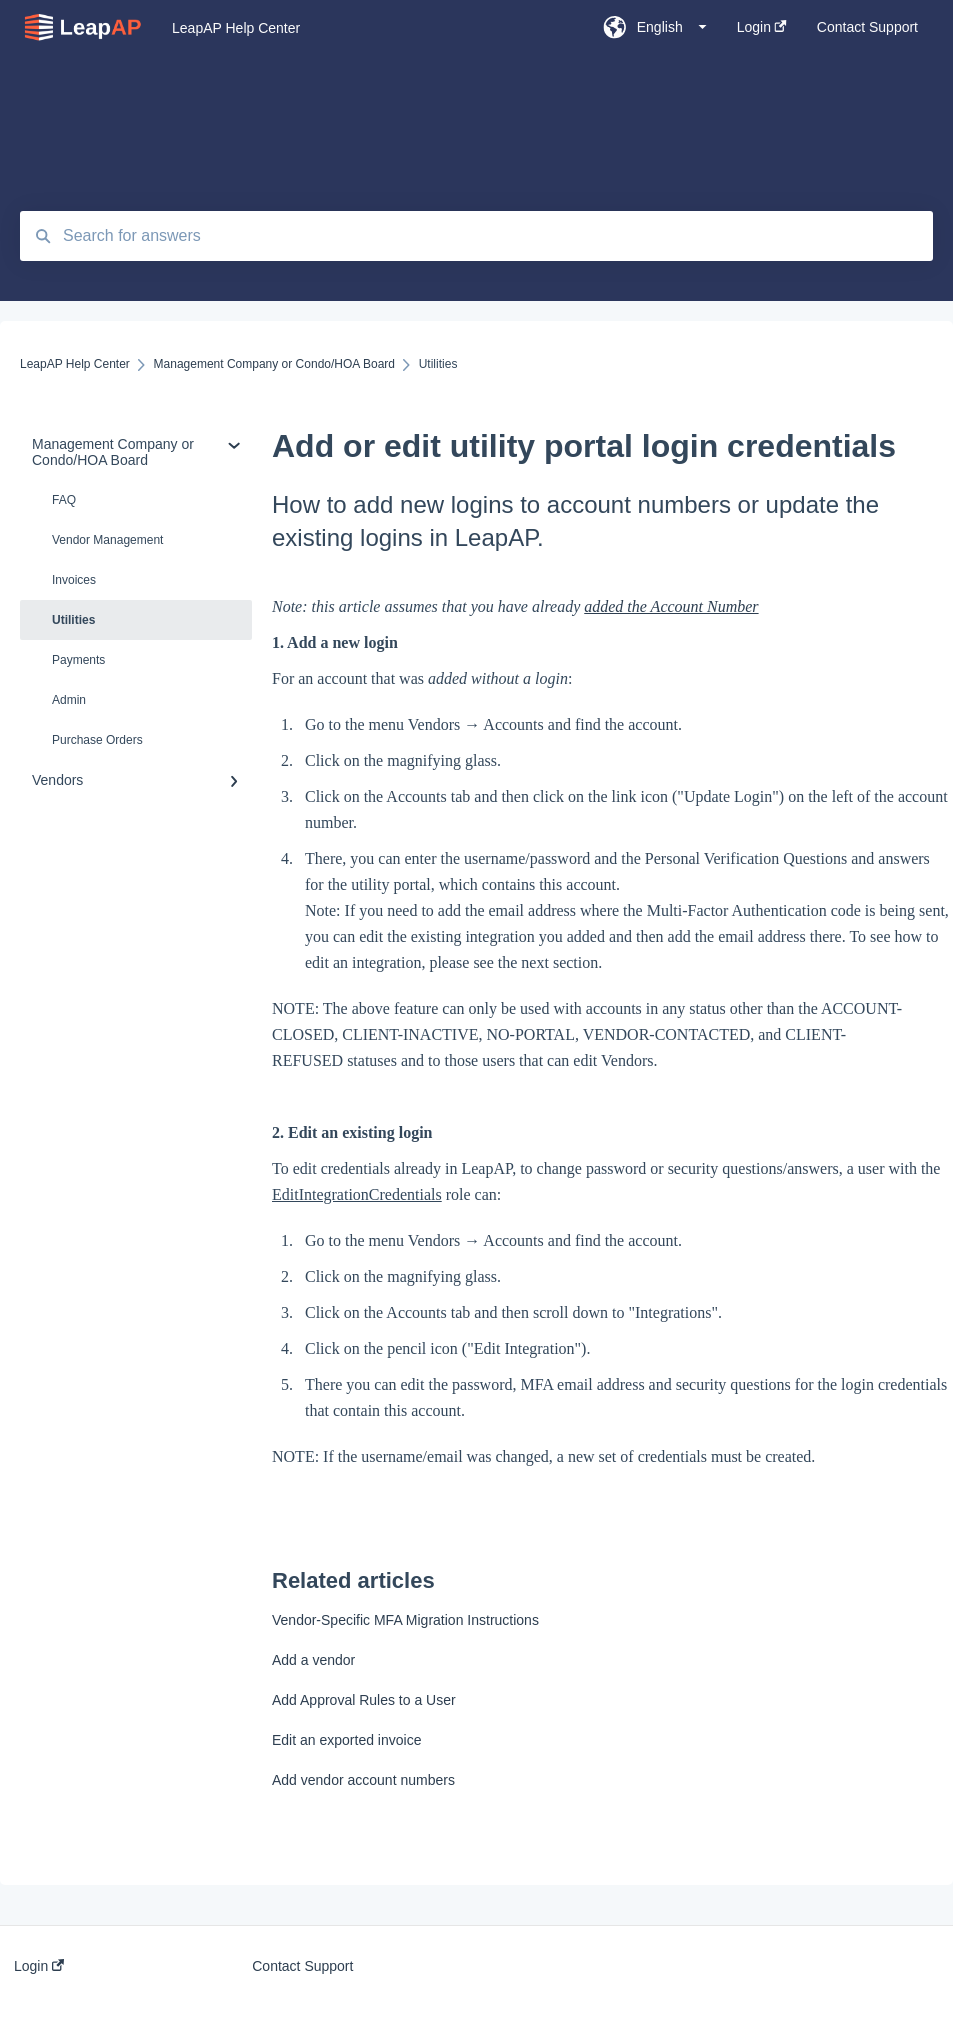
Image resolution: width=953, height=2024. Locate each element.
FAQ (64, 500)
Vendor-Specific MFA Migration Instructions (405, 1620)
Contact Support (302, 1966)
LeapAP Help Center (236, 28)
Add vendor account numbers (363, 1780)
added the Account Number (671, 606)
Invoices (74, 580)
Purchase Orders (97, 740)
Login (39, 1966)
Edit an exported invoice (346, 1740)
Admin (69, 700)
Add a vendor (313, 1660)
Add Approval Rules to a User (364, 1700)
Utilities (73, 620)
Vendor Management (107, 540)
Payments (78, 660)
